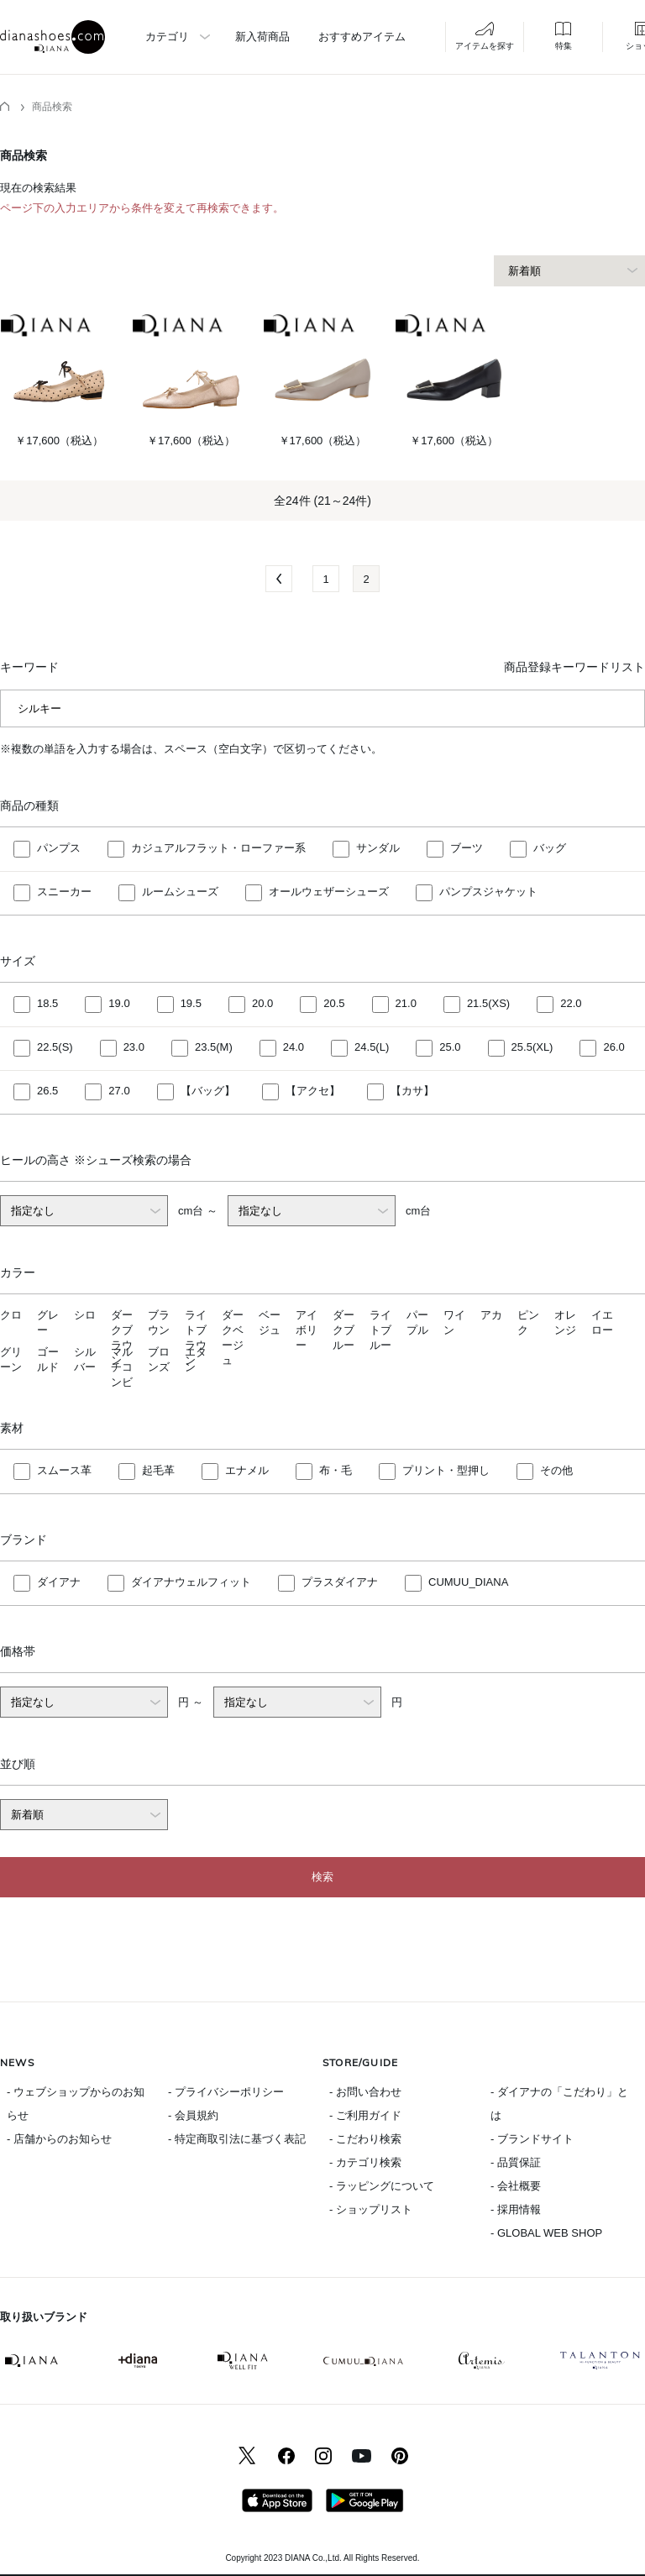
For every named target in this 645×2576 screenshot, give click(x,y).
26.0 (613, 1047)
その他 (556, 1471)
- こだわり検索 (365, 2139)
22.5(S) (55, 1047)
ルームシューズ (180, 892)
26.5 (47, 1091)
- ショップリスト (370, 2209)
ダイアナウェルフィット (191, 1583)
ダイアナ (59, 1583)
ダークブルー (343, 1330)
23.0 (133, 1047)
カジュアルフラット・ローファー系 (218, 848)
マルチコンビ (122, 1367)
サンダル (378, 848)
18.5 (47, 1004)
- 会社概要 (515, 2186)
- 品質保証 (515, 2162)
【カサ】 (412, 1091)
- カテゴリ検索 (365, 2162)
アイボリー (306, 1330)
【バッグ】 (208, 1091)
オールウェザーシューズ (329, 892)
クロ (11, 1315)
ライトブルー (380, 1330)
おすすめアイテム (362, 36)
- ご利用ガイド (365, 2115)
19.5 (191, 1004)
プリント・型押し (446, 1471)
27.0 (118, 1091)
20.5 (333, 1004)
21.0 (406, 1004)
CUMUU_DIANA (468, 1583)
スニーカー (64, 892)
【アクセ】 (313, 1091)
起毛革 (158, 1471)
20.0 (262, 1004)
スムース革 (64, 1471)
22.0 (570, 1004)
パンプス (59, 848)
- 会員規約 (193, 2115)
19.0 (118, 1004)
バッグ (549, 848)
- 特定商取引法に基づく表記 (237, 2139)
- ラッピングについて (381, 2186)
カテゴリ (167, 36)
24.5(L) (371, 1047)
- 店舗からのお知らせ (59, 2139)
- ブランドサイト (532, 2139)
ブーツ (466, 848)
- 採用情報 (515, 2209)
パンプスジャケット (488, 892)
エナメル (247, 1471)
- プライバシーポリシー (226, 2091)
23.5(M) (214, 1047)
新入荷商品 (262, 36)
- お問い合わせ (365, 2091)
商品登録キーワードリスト (574, 667)
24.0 (293, 1047)
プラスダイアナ (340, 1583)
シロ (85, 1315)
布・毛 (335, 1471)
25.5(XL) (532, 1047)
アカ (491, 1315)
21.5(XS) (488, 1004)
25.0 (449, 1047)
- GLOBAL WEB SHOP (546, 2233)
